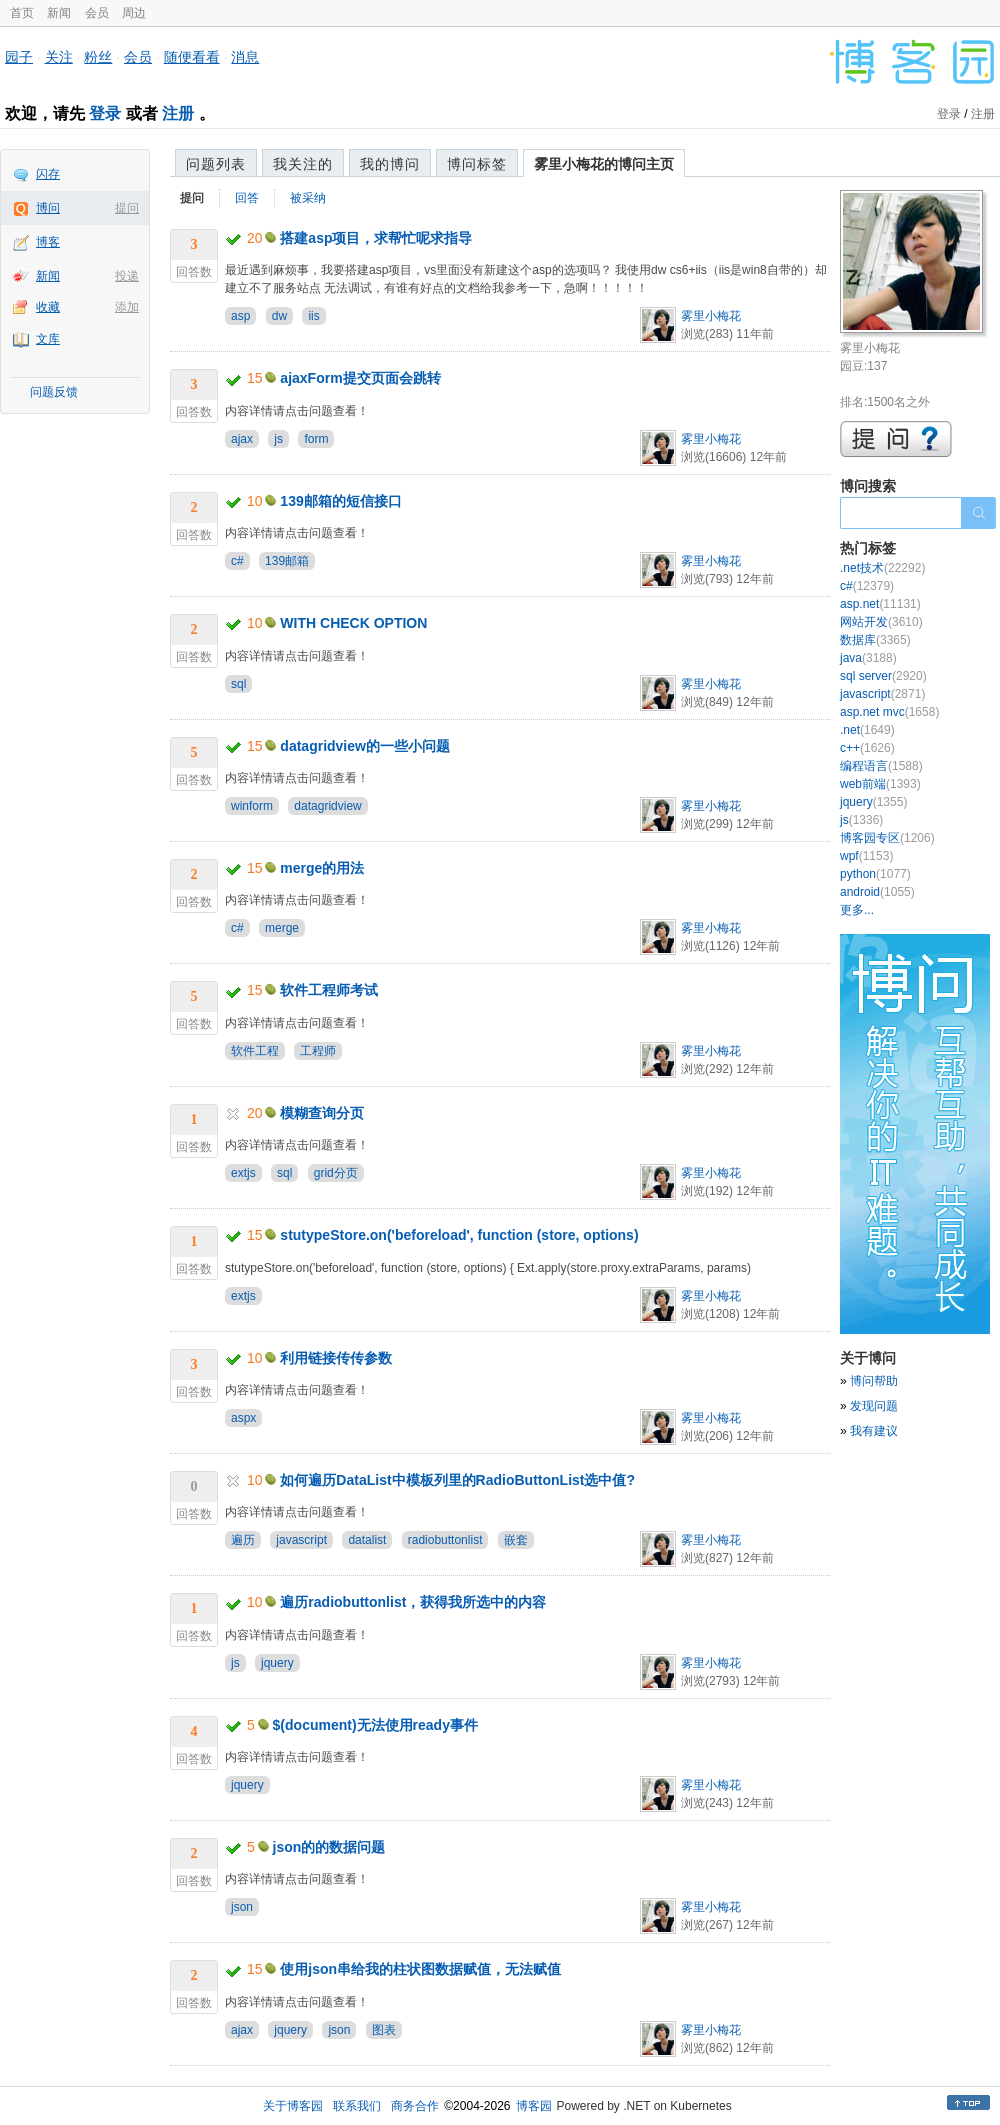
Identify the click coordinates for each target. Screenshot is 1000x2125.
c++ (867, 748)
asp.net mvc (889, 712)
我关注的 (303, 164)
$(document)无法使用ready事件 (375, 1725)
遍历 (243, 1540)
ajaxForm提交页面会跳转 (360, 378)
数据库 (875, 640)
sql (238, 684)
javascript (301, 1540)
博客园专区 (887, 838)
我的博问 (390, 164)
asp (240, 316)
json (242, 1907)
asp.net (880, 604)
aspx (243, 1418)
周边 (134, 13)
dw (279, 316)
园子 (19, 57)
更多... (857, 910)
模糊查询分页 (322, 1113)
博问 (48, 208)
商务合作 (415, 2106)
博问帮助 (874, 1381)
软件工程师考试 (329, 990)
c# (237, 561)
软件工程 (255, 1051)
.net (867, 730)
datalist (367, 1540)
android (877, 892)
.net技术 (882, 568)
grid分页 (336, 1173)
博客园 (534, 2106)
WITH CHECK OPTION (353, 623)
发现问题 (874, 1406)
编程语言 (881, 766)
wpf (866, 856)
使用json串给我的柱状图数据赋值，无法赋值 (420, 1969)
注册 (178, 113)
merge (282, 928)
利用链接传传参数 (336, 1358)
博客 (48, 242)
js (278, 439)
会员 (97, 13)
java (868, 658)
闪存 (48, 174)
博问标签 (477, 164)
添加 (127, 307)
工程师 (318, 1051)
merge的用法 (322, 868)
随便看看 (192, 57)
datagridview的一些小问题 (365, 746)
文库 (48, 339)
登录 (105, 113)
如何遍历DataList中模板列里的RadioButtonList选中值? (457, 1480)
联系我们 (357, 2106)
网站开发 (881, 622)
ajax (242, 439)
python (875, 874)
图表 (384, 2030)
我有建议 (874, 1431)
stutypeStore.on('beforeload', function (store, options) (459, 1235)
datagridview (327, 806)
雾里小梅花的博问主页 (604, 164)
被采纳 (308, 198)
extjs (243, 1173)
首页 (22, 13)
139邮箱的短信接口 (340, 501)
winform (252, 806)
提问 (127, 208)
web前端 (880, 784)
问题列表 (216, 164)
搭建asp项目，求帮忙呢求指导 (376, 238)
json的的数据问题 (329, 1847)
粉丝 (98, 57)
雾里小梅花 (711, 316)
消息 (245, 57)
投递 (127, 276)
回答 (247, 198)
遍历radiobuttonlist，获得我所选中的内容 (413, 1602)
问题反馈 (54, 392)
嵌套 (516, 1540)
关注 (59, 57)
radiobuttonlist (445, 1540)
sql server (883, 676)
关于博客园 (293, 2106)
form (316, 439)
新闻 (59, 13)
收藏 (48, 307)
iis (313, 316)
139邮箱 (287, 561)
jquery (277, 1663)
